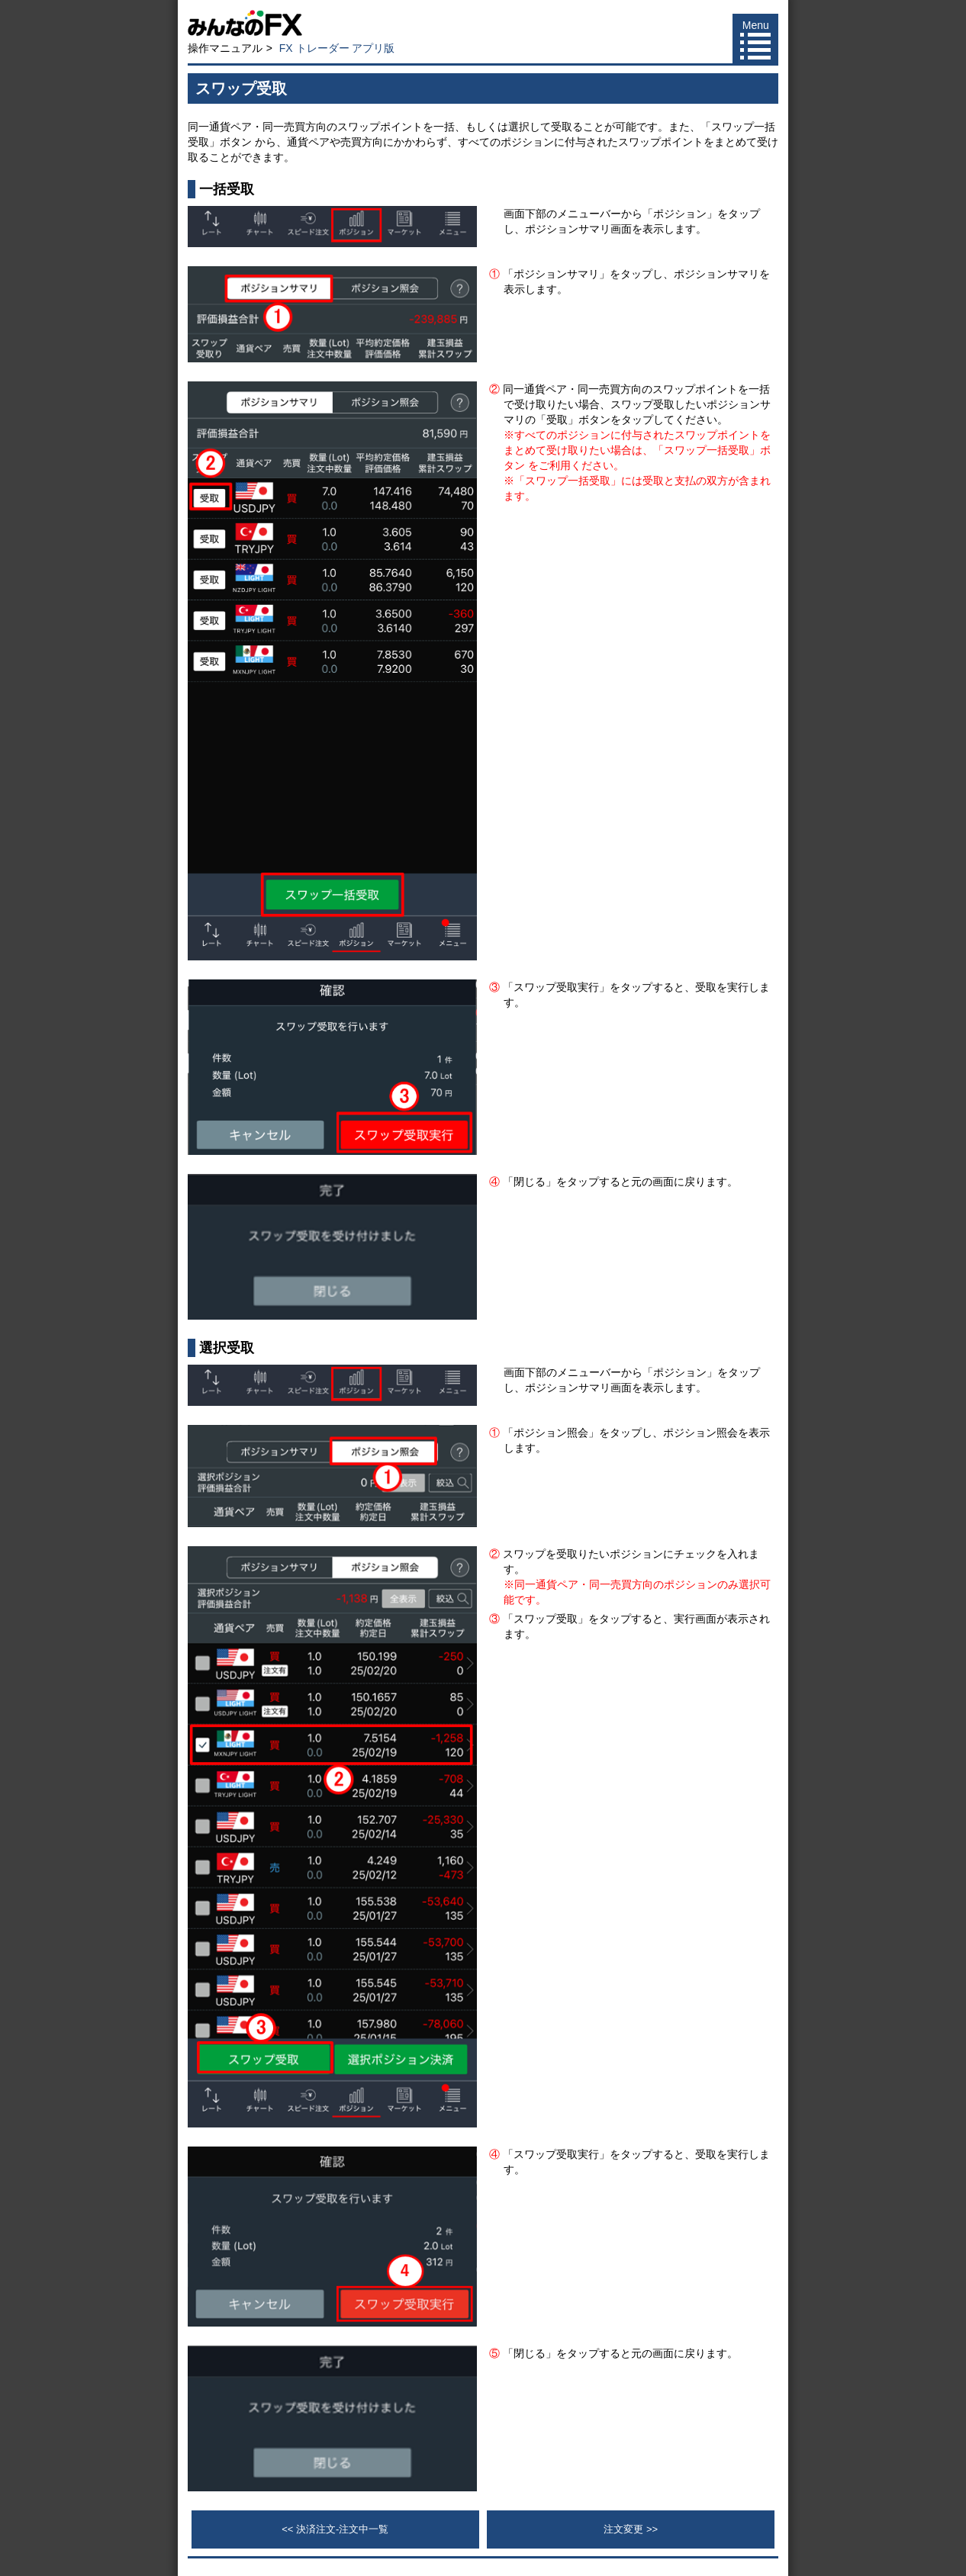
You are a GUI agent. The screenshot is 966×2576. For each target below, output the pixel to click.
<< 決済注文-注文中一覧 (335, 2529)
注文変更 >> (631, 2529)
